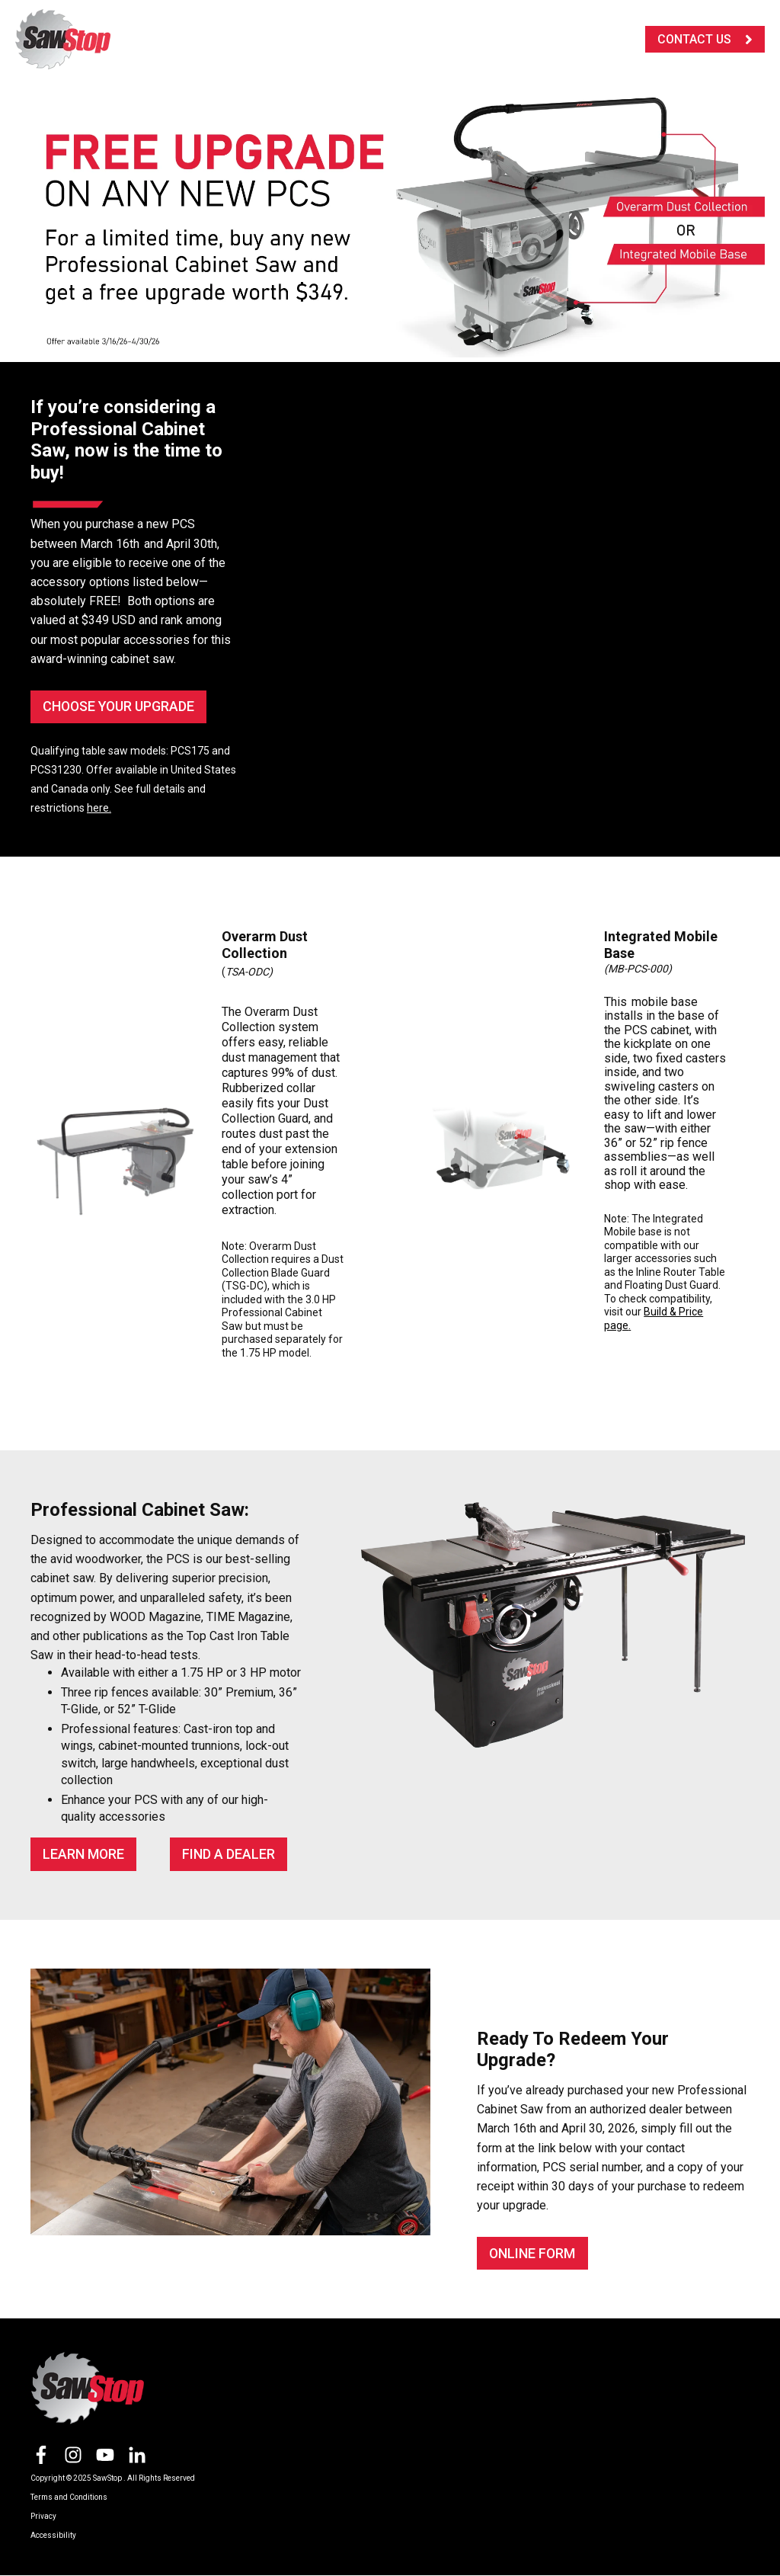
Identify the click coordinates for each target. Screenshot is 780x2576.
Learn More (84, 1854)
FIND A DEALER (228, 1854)
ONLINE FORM (533, 2253)
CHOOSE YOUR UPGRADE (120, 706)
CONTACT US (705, 38)
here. (99, 808)
